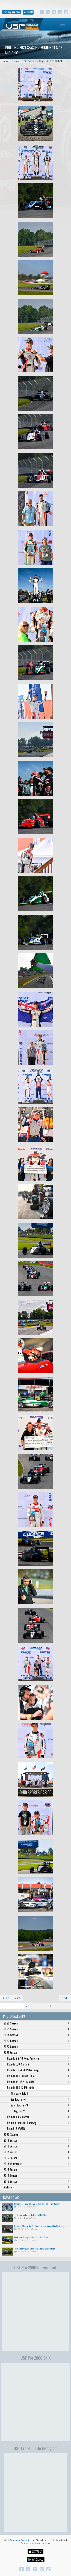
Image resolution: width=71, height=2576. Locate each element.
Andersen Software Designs (37, 2543)
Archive (36, 2187)
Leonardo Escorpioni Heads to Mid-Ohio (31, 2237)
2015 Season (36, 2170)
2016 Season (36, 2158)
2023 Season (36, 2041)
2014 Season (36, 2175)
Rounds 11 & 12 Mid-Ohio (51, 61)
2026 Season (36, 2023)
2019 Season (36, 2140)
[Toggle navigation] (62, 24)
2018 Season (36, 2146)
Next (65, 1998)
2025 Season (36, 2029)
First (5, 1998)
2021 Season (28, 61)
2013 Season (36, 2181)
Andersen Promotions (21, 2540)
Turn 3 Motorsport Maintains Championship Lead (34, 2248)
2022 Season (36, 2047)
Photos (15, 61)
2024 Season (36, 2035)
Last (17, 1998)
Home (5, 61)
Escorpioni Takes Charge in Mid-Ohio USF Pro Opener (37, 2203)
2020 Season (36, 2134)
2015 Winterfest (36, 2164)
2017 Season (36, 2152)
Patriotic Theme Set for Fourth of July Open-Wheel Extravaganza (41, 2226)
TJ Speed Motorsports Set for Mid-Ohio (30, 2214)
